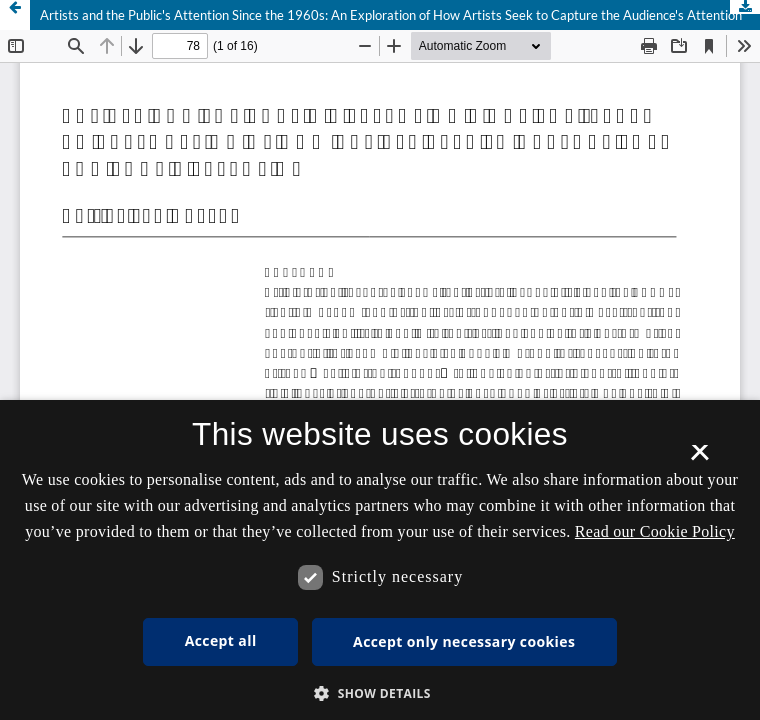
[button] (380, 693)
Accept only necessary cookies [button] (464, 641)
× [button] (699, 459)
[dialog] (380, 560)
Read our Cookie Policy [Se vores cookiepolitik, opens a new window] (655, 531)
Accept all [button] (221, 640)
